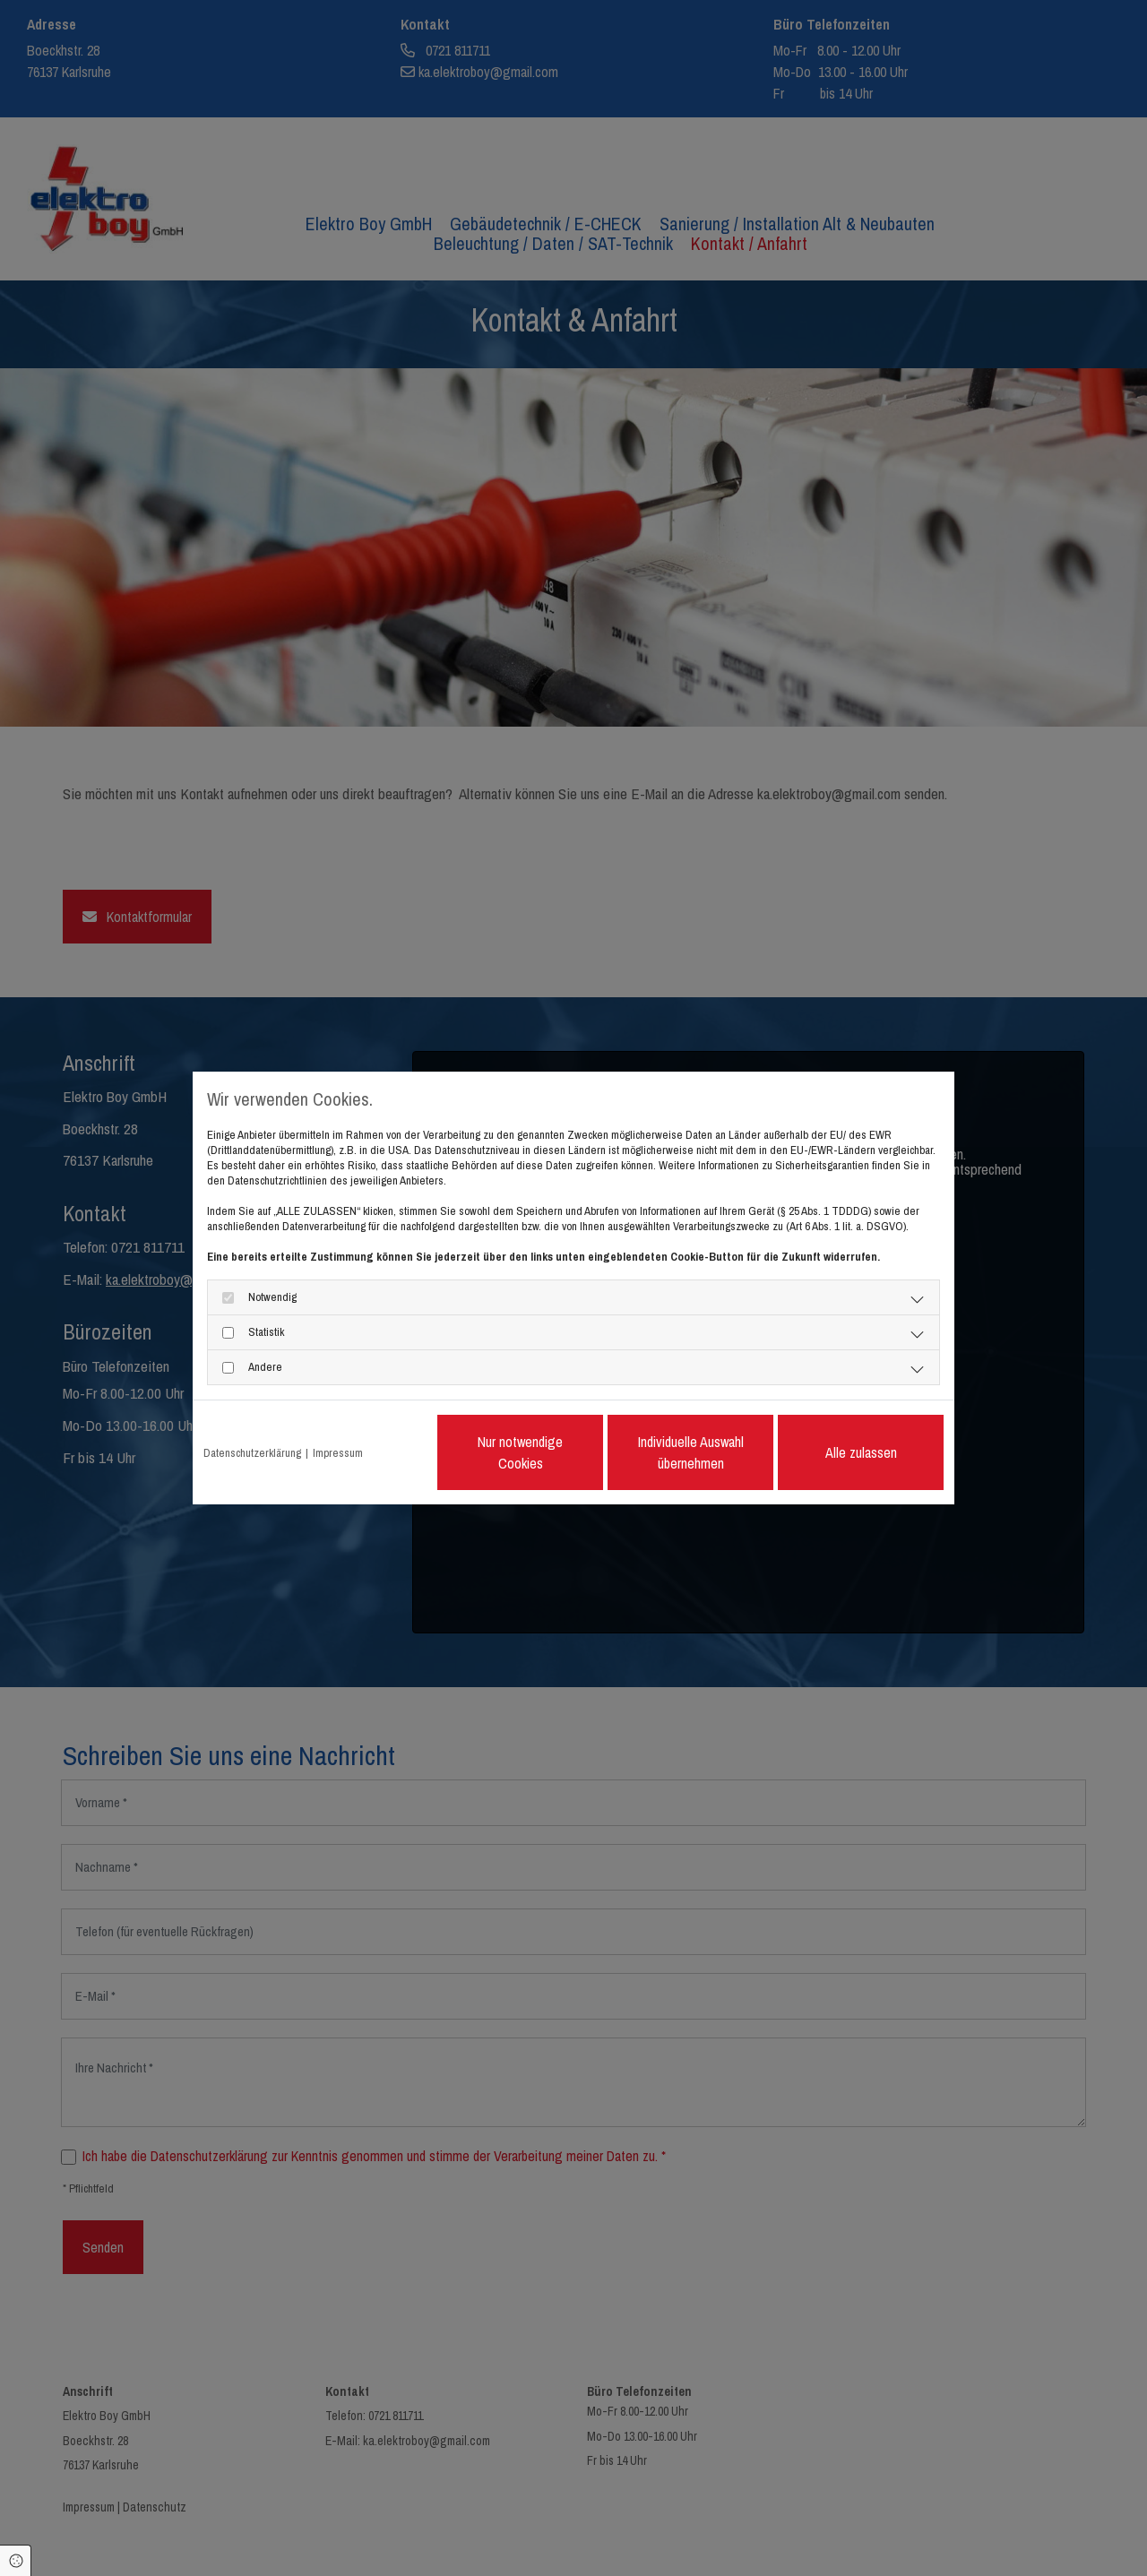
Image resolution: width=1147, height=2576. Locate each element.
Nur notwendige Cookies (520, 1452)
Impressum (338, 1452)
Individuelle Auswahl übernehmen (691, 1452)
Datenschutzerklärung (252, 1452)
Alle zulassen (861, 1452)
